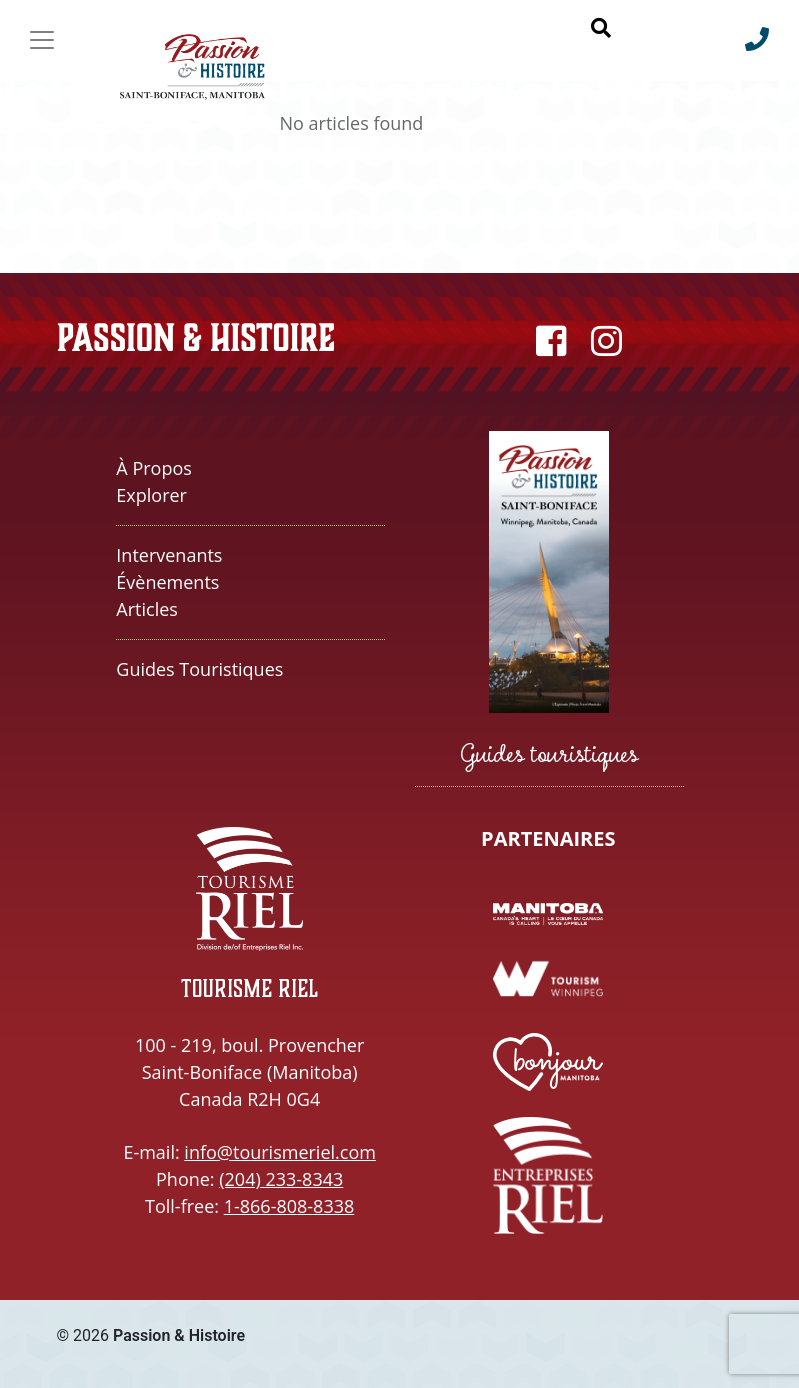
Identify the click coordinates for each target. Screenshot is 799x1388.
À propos (154, 468)
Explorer (151, 495)
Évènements (167, 582)
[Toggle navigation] (42, 40)
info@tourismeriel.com (280, 1152)
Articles (147, 609)
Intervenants (169, 555)
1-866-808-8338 (289, 1206)
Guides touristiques (199, 669)
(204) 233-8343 (281, 1179)
